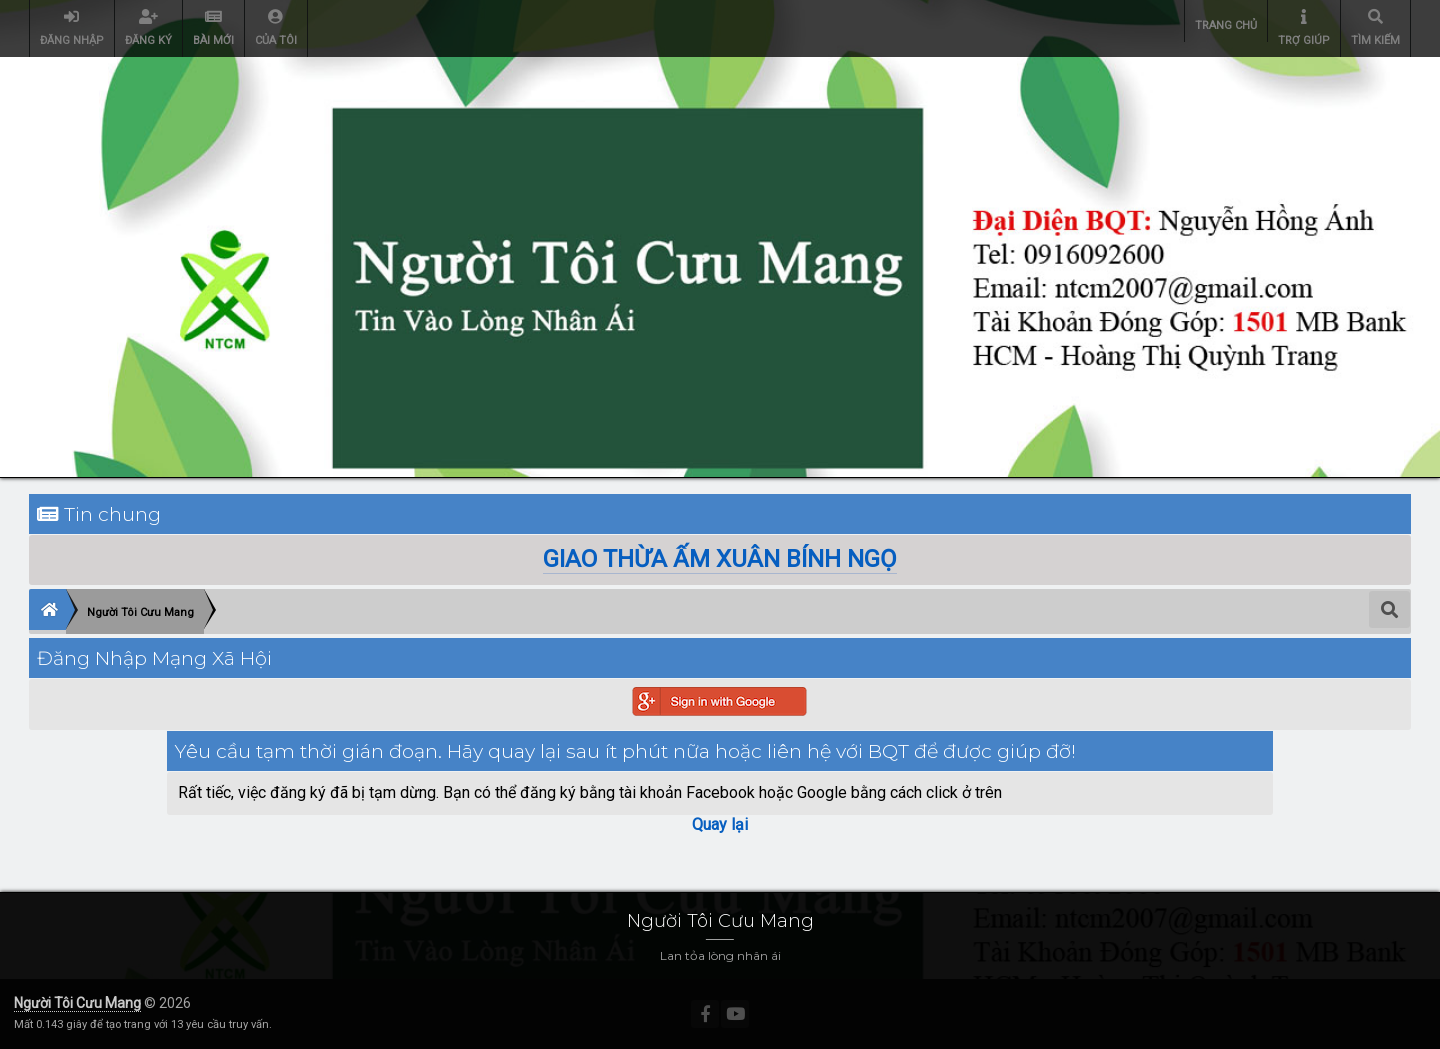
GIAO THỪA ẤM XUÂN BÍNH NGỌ (720, 559)
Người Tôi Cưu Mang (77, 1003)
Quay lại (720, 824)
